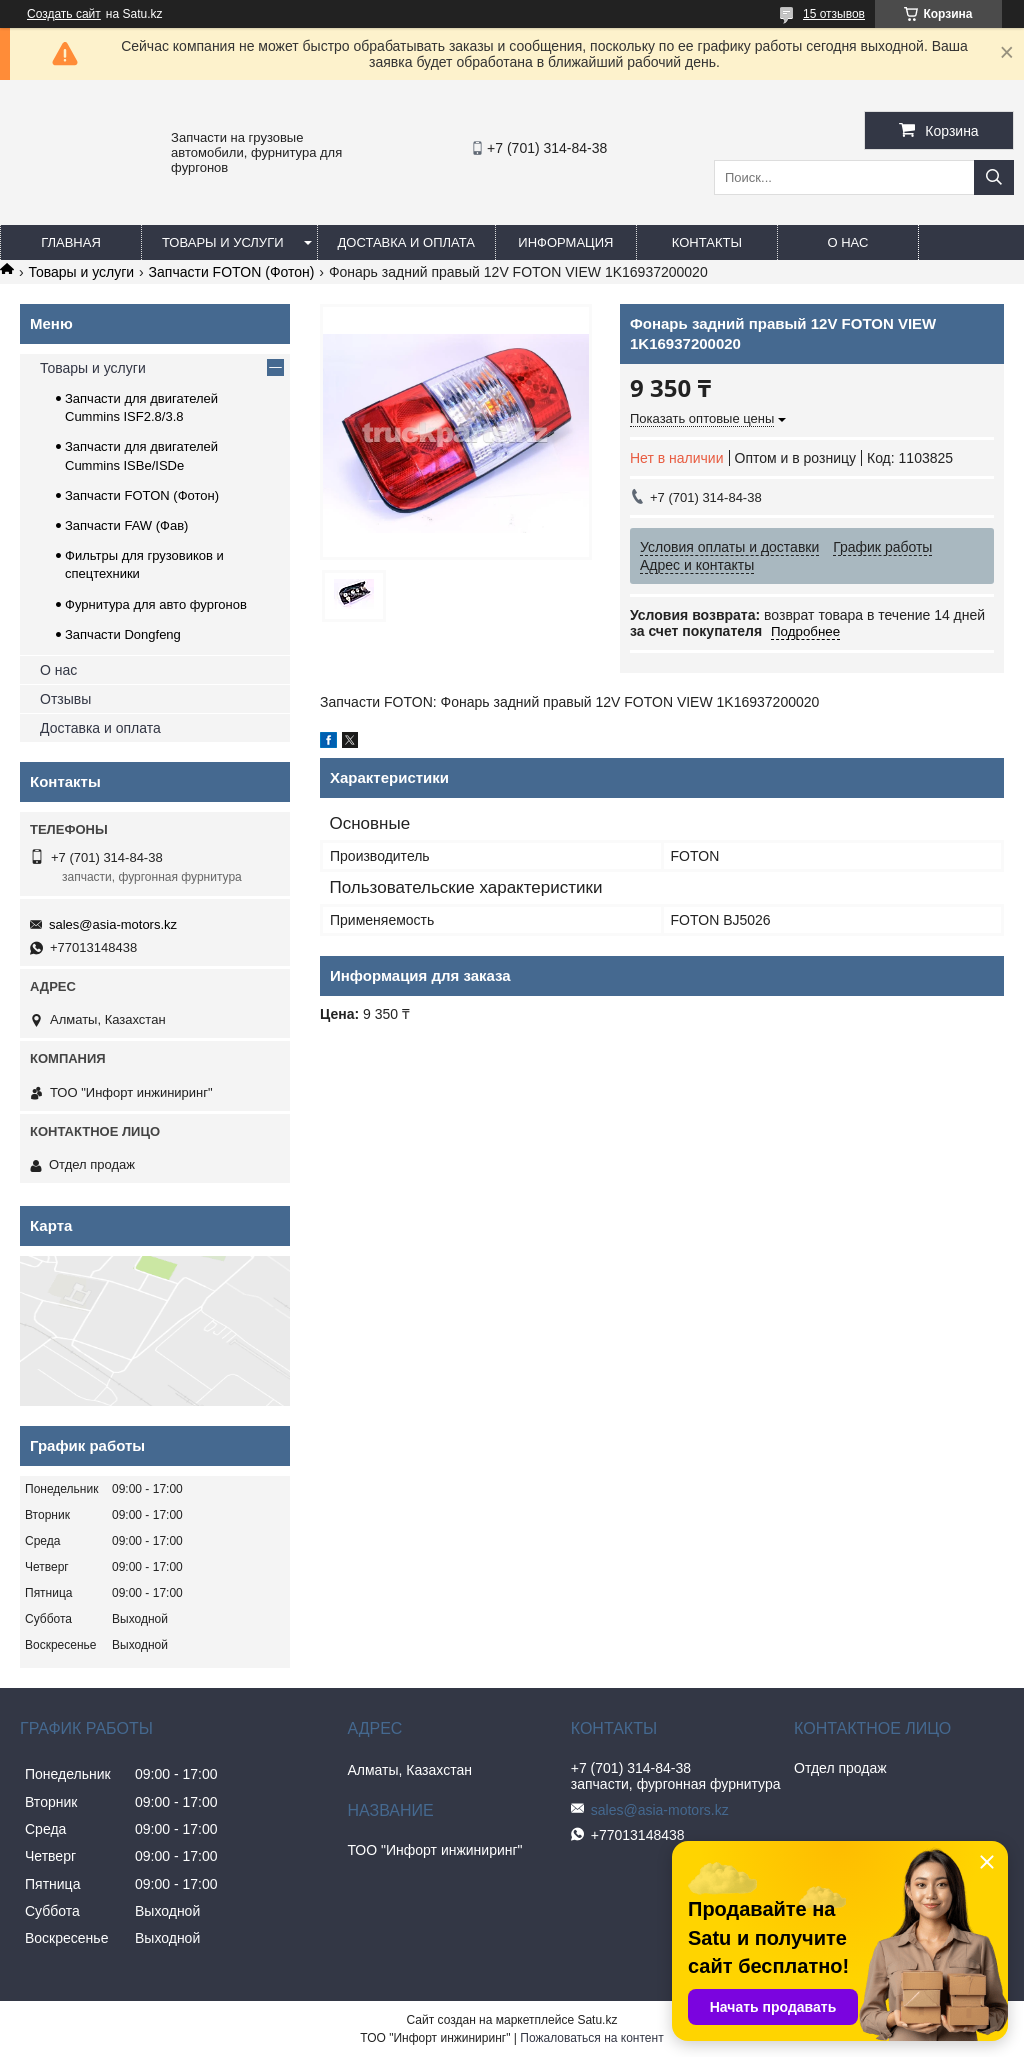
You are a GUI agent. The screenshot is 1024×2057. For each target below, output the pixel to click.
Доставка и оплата (406, 242)
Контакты (707, 242)
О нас (847, 242)
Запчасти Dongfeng (123, 634)
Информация (565, 242)
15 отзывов (834, 14)
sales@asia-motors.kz (113, 924)
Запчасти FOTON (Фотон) (232, 272)
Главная (71, 242)
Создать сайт (64, 14)
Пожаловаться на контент (591, 2038)
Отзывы (65, 699)
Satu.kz (597, 2020)
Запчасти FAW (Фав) (126, 525)
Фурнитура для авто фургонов (156, 604)
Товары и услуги (223, 242)
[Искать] (994, 177)
